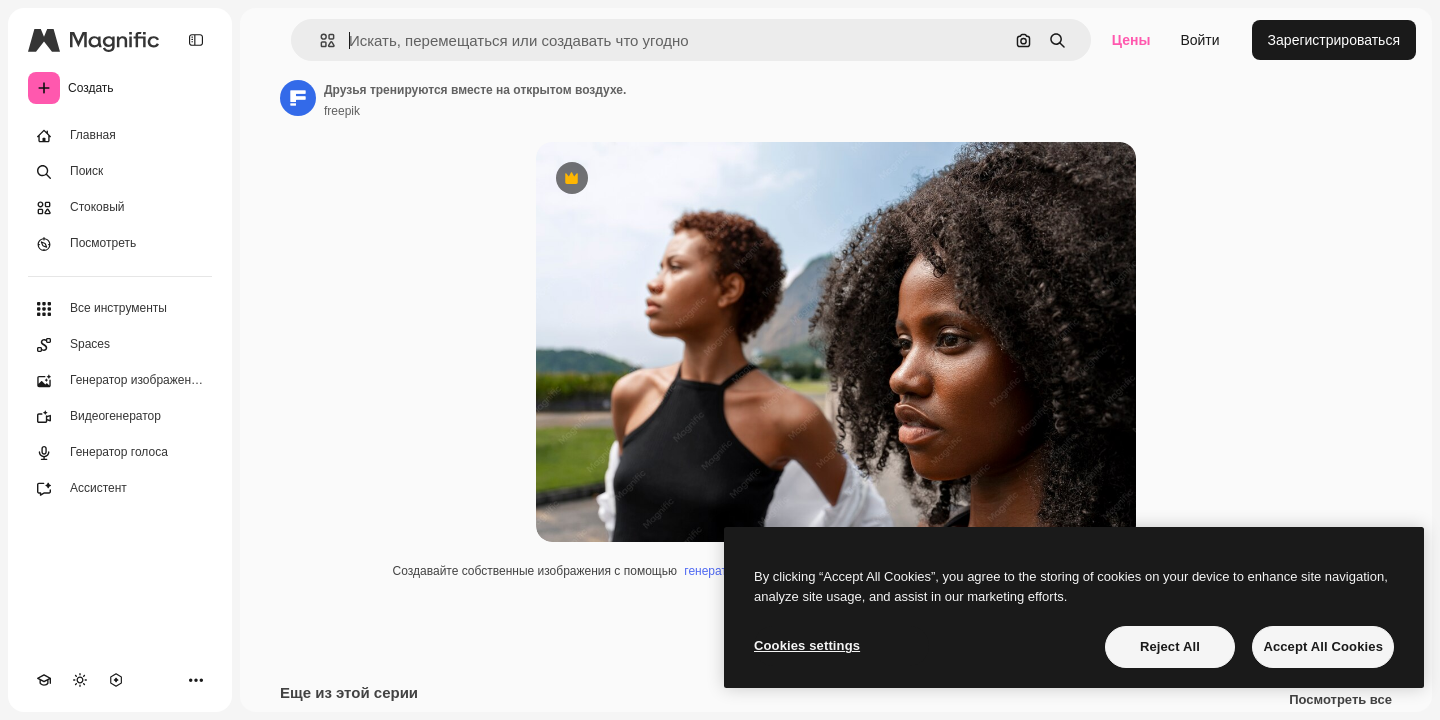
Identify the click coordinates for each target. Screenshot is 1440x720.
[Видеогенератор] (120, 417)
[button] (319, 40)
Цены (1131, 40)
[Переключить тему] (80, 680)
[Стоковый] (120, 208)
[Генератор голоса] (120, 453)
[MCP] (116, 680)
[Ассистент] (120, 489)
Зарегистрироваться (1334, 40)
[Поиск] (120, 172)
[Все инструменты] (120, 309)
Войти (1199, 40)
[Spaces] (120, 345)
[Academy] (44, 680)
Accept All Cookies (1323, 646)
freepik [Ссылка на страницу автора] (342, 111)
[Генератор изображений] (120, 381)
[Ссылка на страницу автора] (298, 98)
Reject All (1170, 646)
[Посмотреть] (120, 244)
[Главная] (120, 136)
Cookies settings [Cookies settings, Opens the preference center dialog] (807, 645)
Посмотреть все (1340, 700)
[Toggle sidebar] (196, 40)
